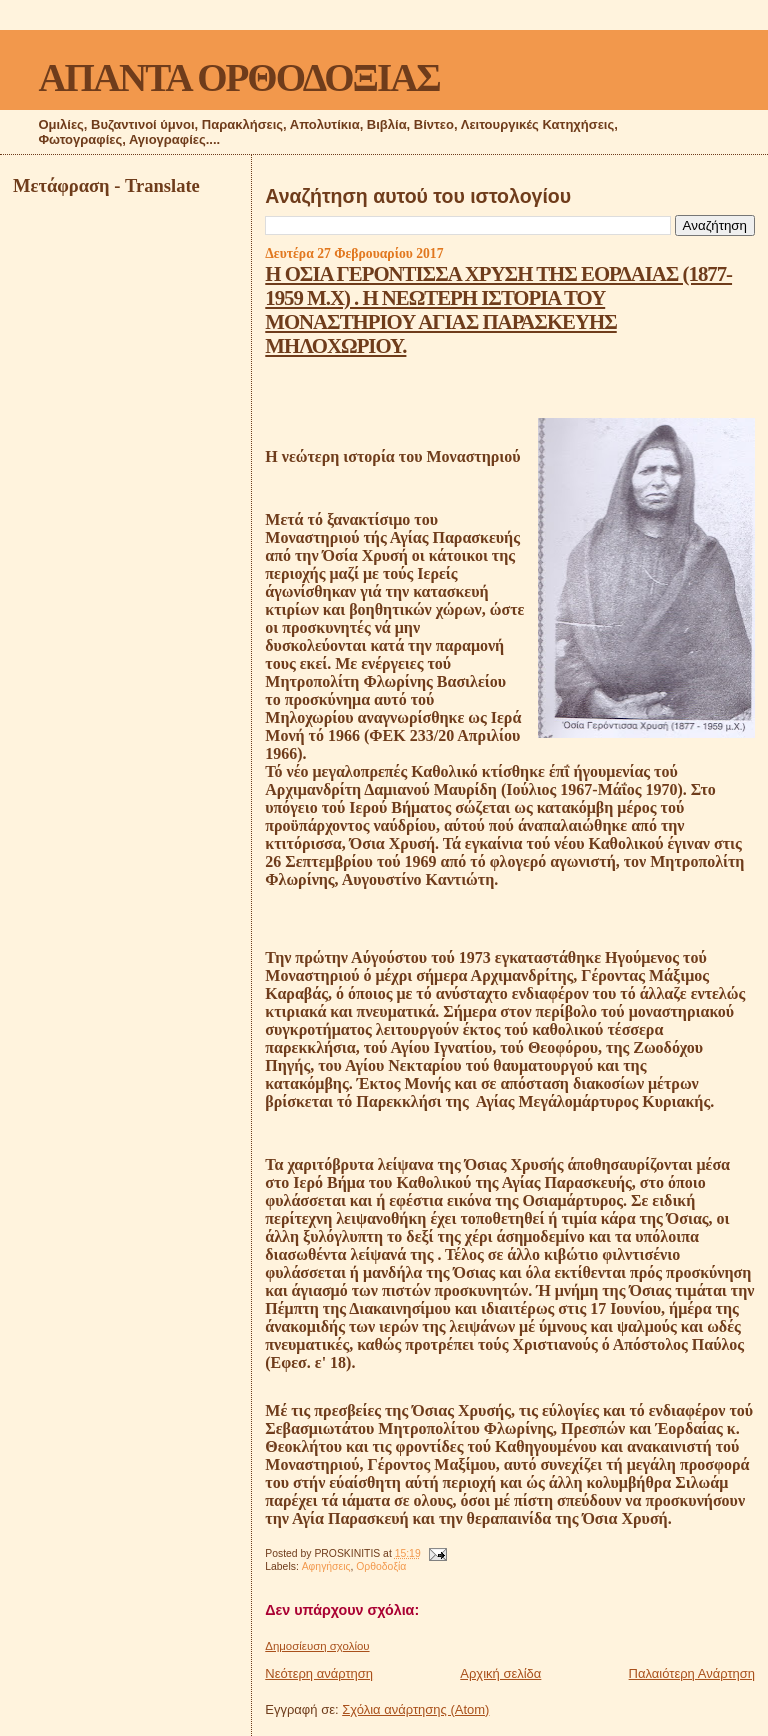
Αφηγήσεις (326, 1566)
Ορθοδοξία (381, 1566)
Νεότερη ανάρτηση (319, 1673)
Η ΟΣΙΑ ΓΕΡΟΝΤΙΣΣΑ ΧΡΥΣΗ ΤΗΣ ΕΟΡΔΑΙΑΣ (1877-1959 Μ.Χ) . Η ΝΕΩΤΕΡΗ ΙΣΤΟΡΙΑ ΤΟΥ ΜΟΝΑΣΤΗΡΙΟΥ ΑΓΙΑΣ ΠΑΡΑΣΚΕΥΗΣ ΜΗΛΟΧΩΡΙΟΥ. (498, 309)
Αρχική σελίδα (500, 1673)
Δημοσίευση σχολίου (317, 1646)
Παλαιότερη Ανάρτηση (692, 1673)
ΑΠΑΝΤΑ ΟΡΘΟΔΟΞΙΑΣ (238, 77)
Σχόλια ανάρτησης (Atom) (415, 1709)
